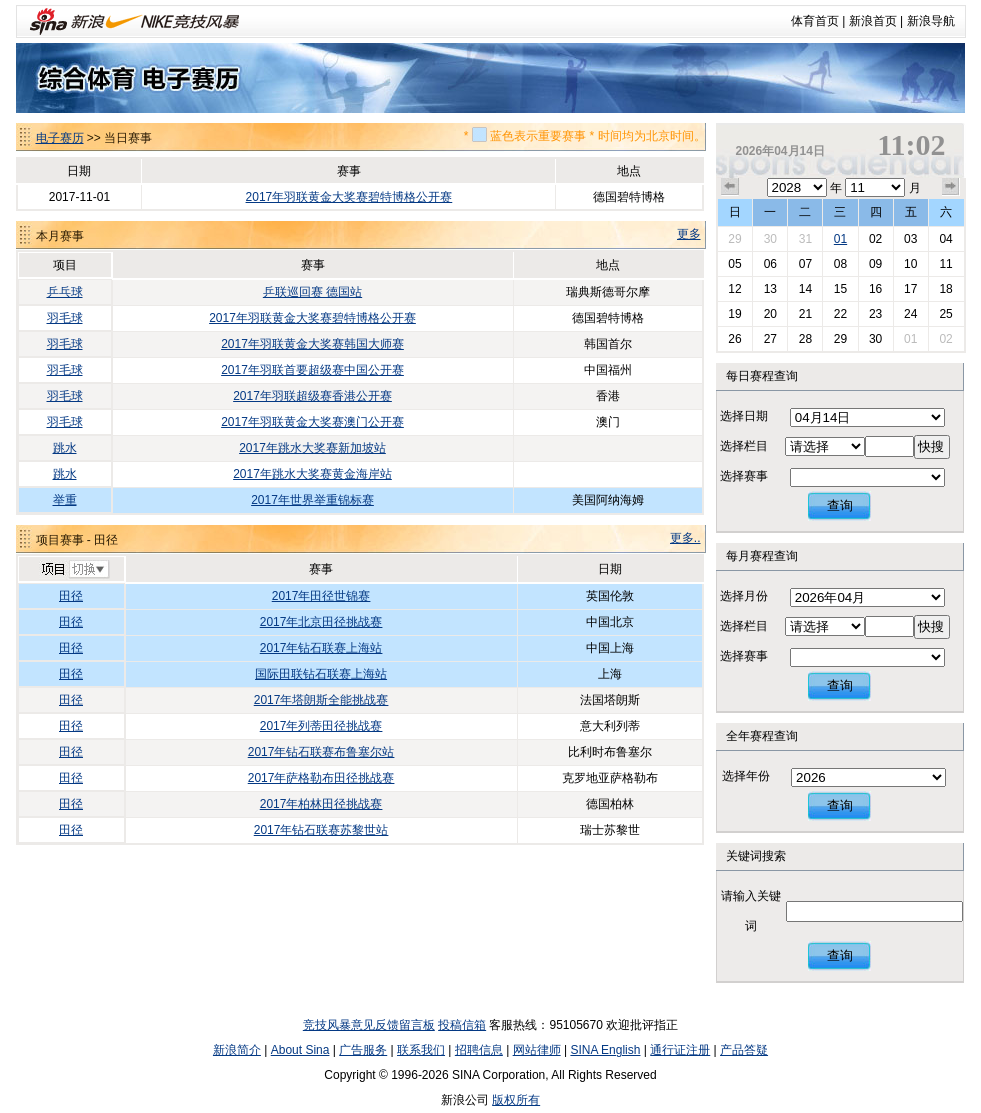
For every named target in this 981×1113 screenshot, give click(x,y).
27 (770, 339)
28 (805, 339)
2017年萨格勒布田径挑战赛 (321, 778)
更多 (689, 234)
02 (875, 239)
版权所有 (516, 1100)
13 (770, 289)
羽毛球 (65, 318)
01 (840, 239)
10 (910, 264)
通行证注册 (680, 1050)
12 (734, 289)
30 (770, 239)
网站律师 (537, 1050)
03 (910, 239)
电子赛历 (60, 138)
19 (734, 314)
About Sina (300, 1050)
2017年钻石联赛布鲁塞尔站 (321, 752)
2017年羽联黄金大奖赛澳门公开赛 (312, 422)
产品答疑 (744, 1050)
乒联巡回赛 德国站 (312, 292)
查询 (840, 505)
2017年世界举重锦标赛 (312, 500)
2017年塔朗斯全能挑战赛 (321, 700)
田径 (71, 596)
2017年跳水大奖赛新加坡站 (312, 448)
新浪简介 (237, 1050)
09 (875, 264)
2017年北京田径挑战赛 (321, 622)
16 (875, 289)
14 (805, 289)
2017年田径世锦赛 (321, 596)
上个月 (730, 187)
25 (945, 314)
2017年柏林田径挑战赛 (321, 804)
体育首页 (815, 21)
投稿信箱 (462, 1025)
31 (805, 239)
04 (945, 239)
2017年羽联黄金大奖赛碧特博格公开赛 (349, 197)
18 (945, 289)
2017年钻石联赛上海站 (321, 648)
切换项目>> (74, 570)
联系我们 (421, 1050)
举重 (65, 500)
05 (734, 264)
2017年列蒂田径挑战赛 (321, 726)
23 (875, 314)
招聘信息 (479, 1050)
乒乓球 (65, 292)
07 (805, 264)
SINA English (605, 1050)
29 (734, 239)
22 (840, 314)
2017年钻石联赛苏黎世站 (321, 830)
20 (770, 314)
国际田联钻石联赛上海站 (321, 674)
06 (770, 264)
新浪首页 (873, 21)
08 (840, 264)
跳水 (65, 448)
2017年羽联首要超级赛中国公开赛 (312, 370)
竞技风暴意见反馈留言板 (369, 1025)
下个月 (951, 187)
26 (734, 339)
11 (945, 264)
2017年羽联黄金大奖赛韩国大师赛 (312, 344)
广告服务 (363, 1050)
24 (910, 314)
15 (840, 289)
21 (805, 314)
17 (910, 289)
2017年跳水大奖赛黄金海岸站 (312, 474)
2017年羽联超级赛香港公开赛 (312, 396)
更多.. (685, 538)
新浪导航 (931, 21)
